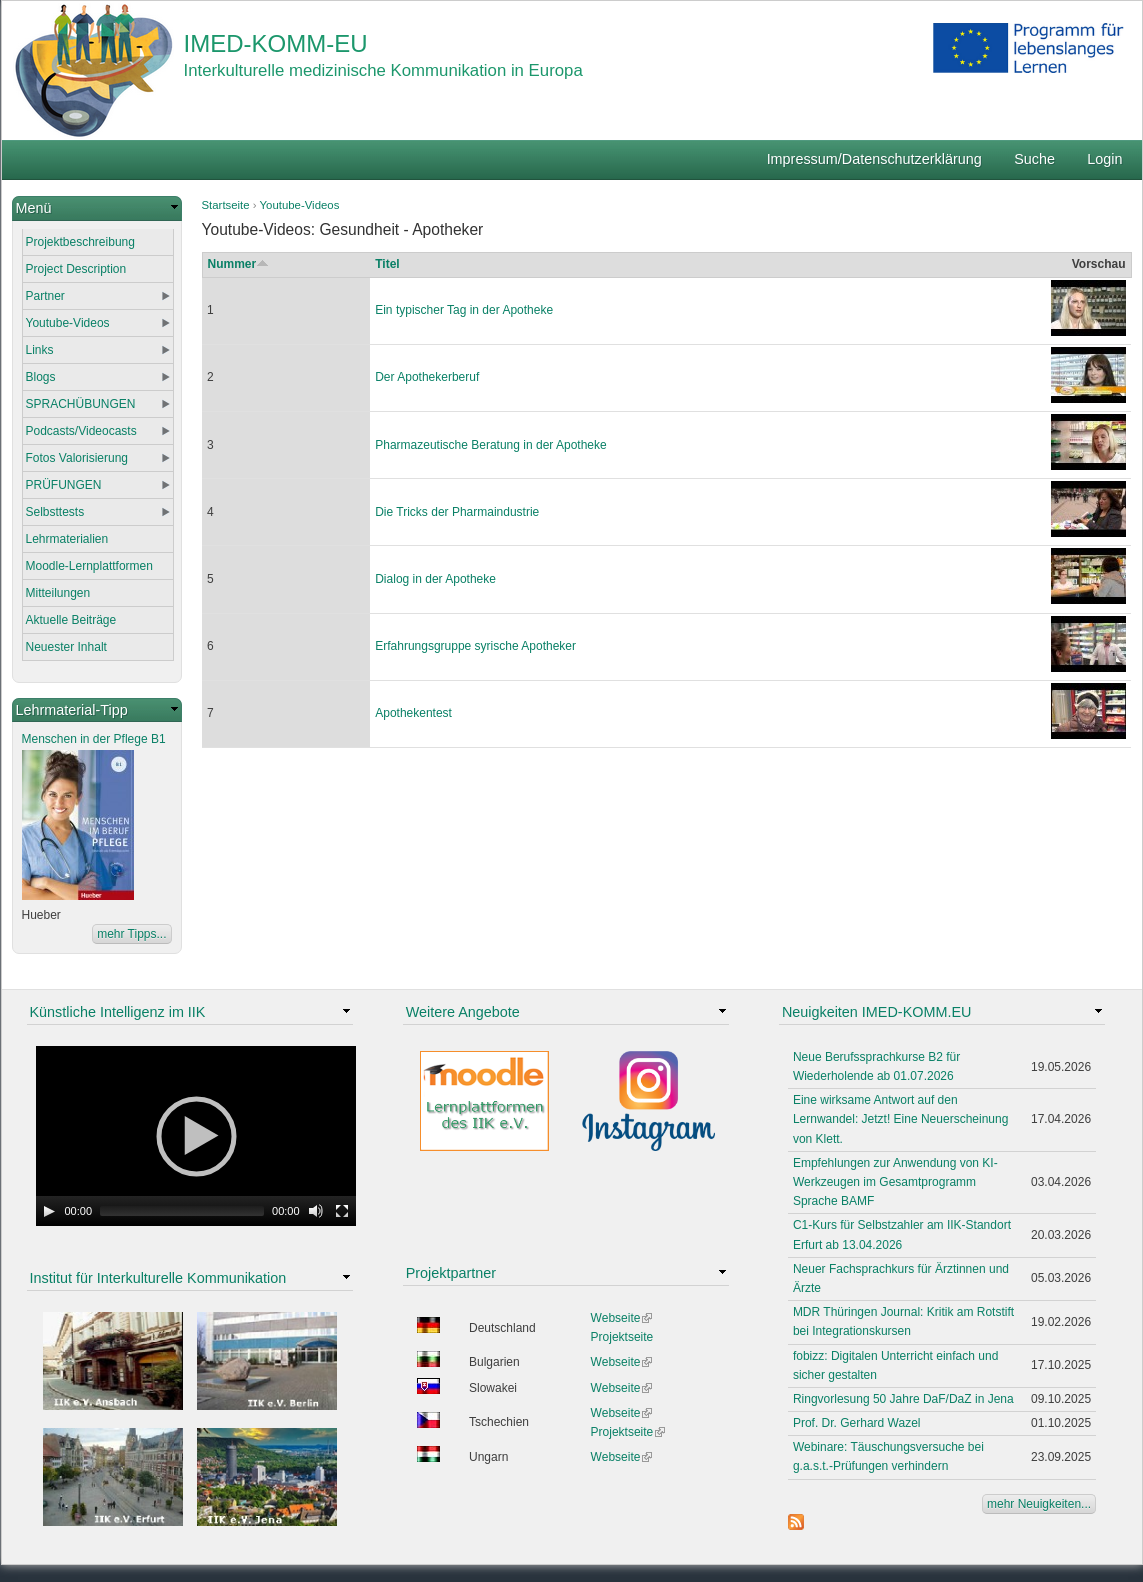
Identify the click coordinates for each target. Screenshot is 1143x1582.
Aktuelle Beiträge (71, 620)
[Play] (49, 1211)
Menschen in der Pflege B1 (94, 739)
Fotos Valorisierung (77, 458)
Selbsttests (55, 512)
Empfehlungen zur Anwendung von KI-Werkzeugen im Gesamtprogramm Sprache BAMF (895, 1182)
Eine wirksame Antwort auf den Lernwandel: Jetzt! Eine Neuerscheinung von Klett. (900, 1119)
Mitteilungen (58, 593)
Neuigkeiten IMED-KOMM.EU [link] (877, 1012)
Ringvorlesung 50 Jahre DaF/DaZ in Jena (903, 1399)
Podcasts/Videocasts (81, 431)
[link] (97, 208)
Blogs (41, 377)
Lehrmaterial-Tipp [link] (72, 710)
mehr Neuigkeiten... (1039, 1504)
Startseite (226, 205)
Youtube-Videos (300, 205)
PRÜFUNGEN (64, 485)
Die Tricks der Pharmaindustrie (457, 512)
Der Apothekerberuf (427, 377)
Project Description (76, 269)
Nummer (239, 264)
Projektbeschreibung (80, 242)
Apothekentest (413, 713)
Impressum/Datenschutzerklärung (874, 159)
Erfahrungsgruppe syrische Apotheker (475, 646)
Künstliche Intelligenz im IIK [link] (118, 1012)
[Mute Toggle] (316, 1211)
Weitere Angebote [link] (463, 1012)
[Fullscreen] (342, 1211)
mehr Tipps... (131, 934)
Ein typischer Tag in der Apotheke (464, 310)
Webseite (622, 1318)
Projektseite (622, 1337)
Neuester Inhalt (66, 647)
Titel (387, 264)
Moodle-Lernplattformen (89, 566)
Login (1104, 159)
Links (40, 350)
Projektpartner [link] (451, 1273)
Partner (45, 296)
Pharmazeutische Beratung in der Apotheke (490, 445)
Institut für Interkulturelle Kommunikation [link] (158, 1278)
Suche (1034, 159)
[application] (196, 1136)
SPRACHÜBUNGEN (81, 404)
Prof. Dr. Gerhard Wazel (857, 1423)
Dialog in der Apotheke (435, 579)
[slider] (182, 1211)
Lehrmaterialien (67, 539)
